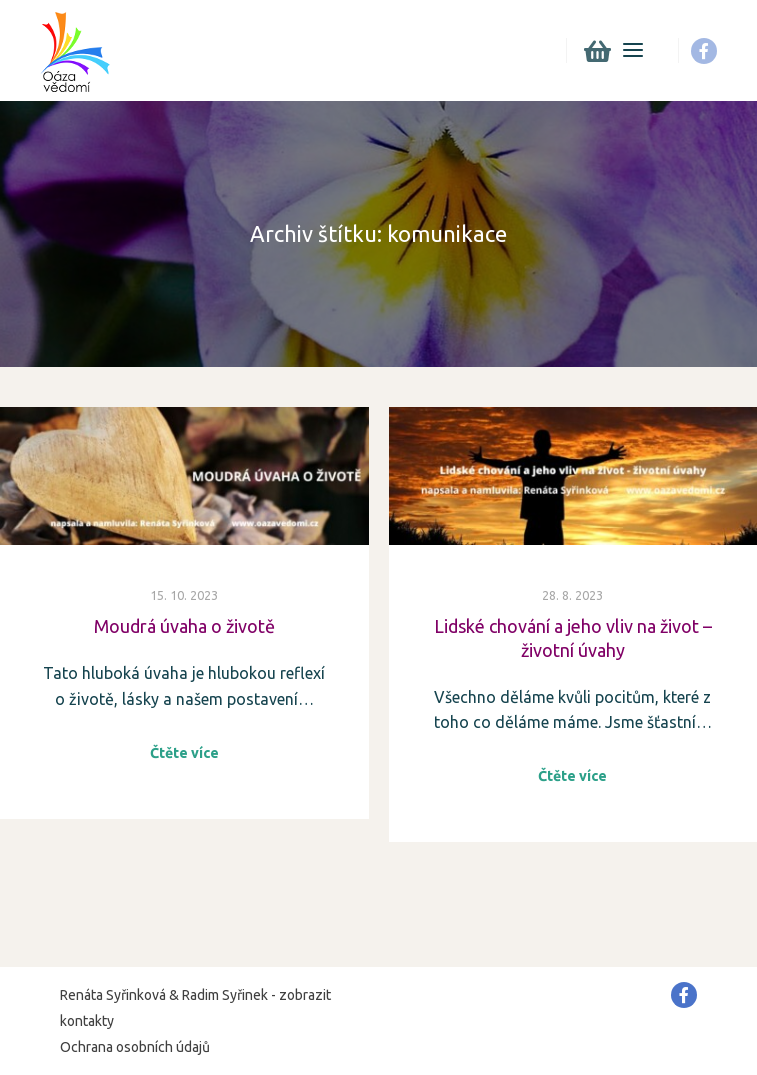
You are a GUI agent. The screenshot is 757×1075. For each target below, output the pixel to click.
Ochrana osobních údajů (135, 1047)
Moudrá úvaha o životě (184, 626)
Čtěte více (184, 753)
